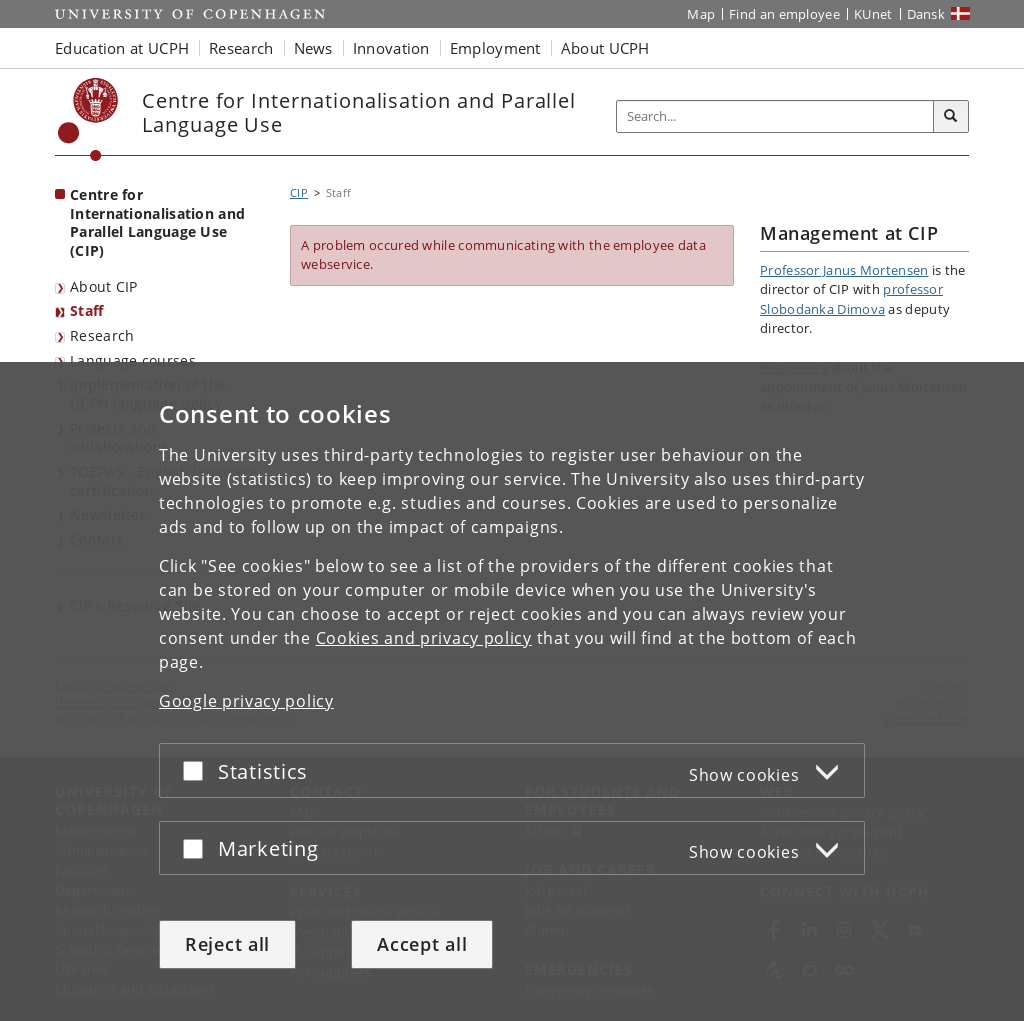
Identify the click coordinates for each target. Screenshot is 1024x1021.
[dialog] (512, 691)
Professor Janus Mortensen (844, 270)
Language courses (133, 360)
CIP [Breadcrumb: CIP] (299, 192)
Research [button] (241, 48)
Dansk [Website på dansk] (926, 14)
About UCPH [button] (605, 48)
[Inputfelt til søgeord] (775, 116)
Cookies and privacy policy (424, 638)
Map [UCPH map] (701, 14)
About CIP (104, 286)
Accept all (422, 944)
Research (102, 335)
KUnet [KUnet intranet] (873, 14)
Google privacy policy (246, 701)
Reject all (227, 944)
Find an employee (784, 14)
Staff (87, 310)
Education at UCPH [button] (122, 48)
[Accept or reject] (198, 770)
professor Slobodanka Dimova (851, 299)
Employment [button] (495, 48)
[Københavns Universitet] (88, 119)
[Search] (951, 117)
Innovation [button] (391, 48)
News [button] (313, 48)
